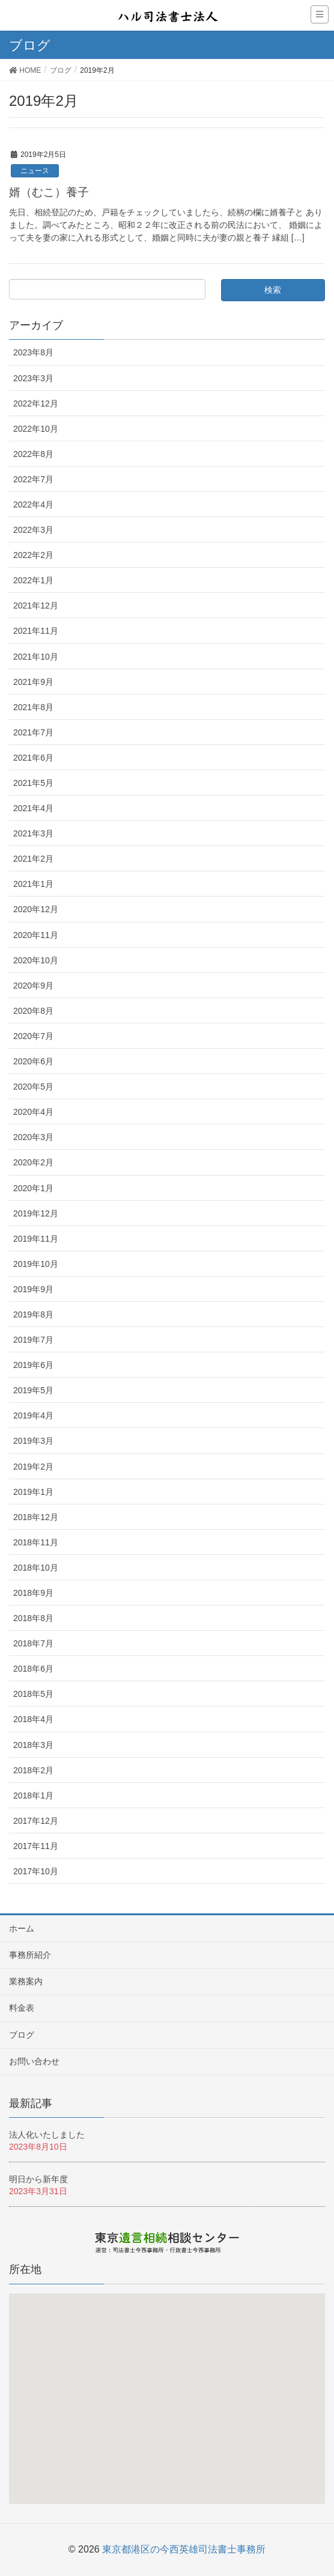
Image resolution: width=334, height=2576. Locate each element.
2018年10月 (35, 1567)
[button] (169, 2404)
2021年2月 (33, 858)
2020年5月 (33, 1086)
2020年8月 (33, 1011)
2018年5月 (33, 1694)
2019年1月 (33, 1492)
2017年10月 (35, 1871)
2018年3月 (33, 1745)
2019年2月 (33, 1466)
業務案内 (26, 1981)
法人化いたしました (47, 2134)
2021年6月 (33, 757)
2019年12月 (35, 1213)
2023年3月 (33, 378)
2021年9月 (33, 682)
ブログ (21, 2035)
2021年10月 (35, 656)
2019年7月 (33, 1340)
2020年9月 (33, 985)
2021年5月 (33, 783)
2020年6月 (33, 1061)
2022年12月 (35, 403)
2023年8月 (33, 352)
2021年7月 (33, 732)
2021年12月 (35, 605)
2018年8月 (33, 1618)
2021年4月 (33, 808)
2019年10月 (35, 1264)
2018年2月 (33, 1770)
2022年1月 (33, 580)
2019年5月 (33, 1390)
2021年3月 (33, 833)
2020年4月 (33, 1112)
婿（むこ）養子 (49, 192)
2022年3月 (33, 530)
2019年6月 (33, 1365)
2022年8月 (33, 454)
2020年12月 (35, 909)
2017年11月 (35, 1846)
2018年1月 (33, 1795)
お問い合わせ (34, 2061)
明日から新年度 (38, 2179)
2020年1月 (33, 1188)
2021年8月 (33, 707)
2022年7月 (33, 479)
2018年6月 (33, 1668)
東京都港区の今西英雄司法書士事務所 (184, 2549)
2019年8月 (33, 1314)
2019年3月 (33, 1441)
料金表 (21, 2008)
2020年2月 (33, 1162)
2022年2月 (33, 555)
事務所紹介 (30, 1955)
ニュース (34, 171)
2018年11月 (35, 1542)
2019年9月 (33, 1289)
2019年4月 (33, 1415)
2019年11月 (35, 1239)
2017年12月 (35, 1821)
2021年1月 (33, 884)
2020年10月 (35, 960)
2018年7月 (33, 1643)
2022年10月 (35, 429)
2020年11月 (35, 935)
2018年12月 (35, 1517)
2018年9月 (33, 1593)
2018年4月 (33, 1719)
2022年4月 (33, 504)
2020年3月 (33, 1137)
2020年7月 (33, 1036)
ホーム (21, 1928)
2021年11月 (35, 631)
